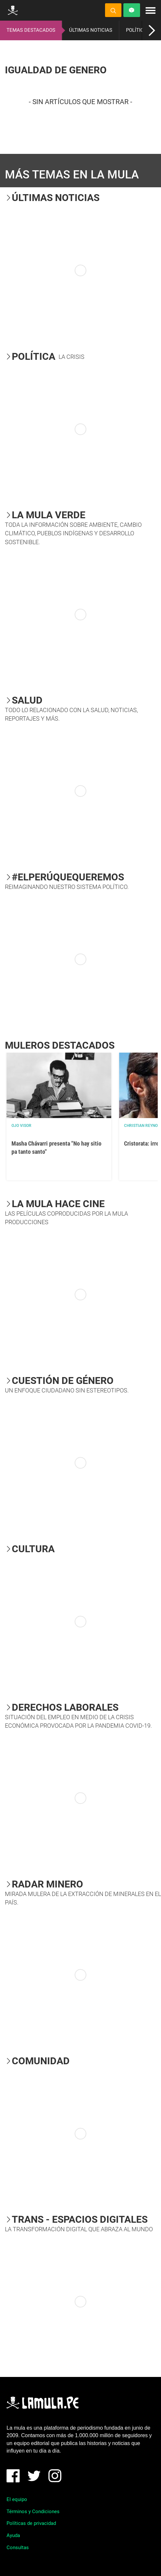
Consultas (18, 2547)
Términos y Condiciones (33, 2511)
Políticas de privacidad (31, 2523)
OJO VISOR (21, 1125)
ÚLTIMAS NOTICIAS (90, 30)
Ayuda (13, 2535)
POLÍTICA (136, 30)
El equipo (17, 2499)
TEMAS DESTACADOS (31, 30)
